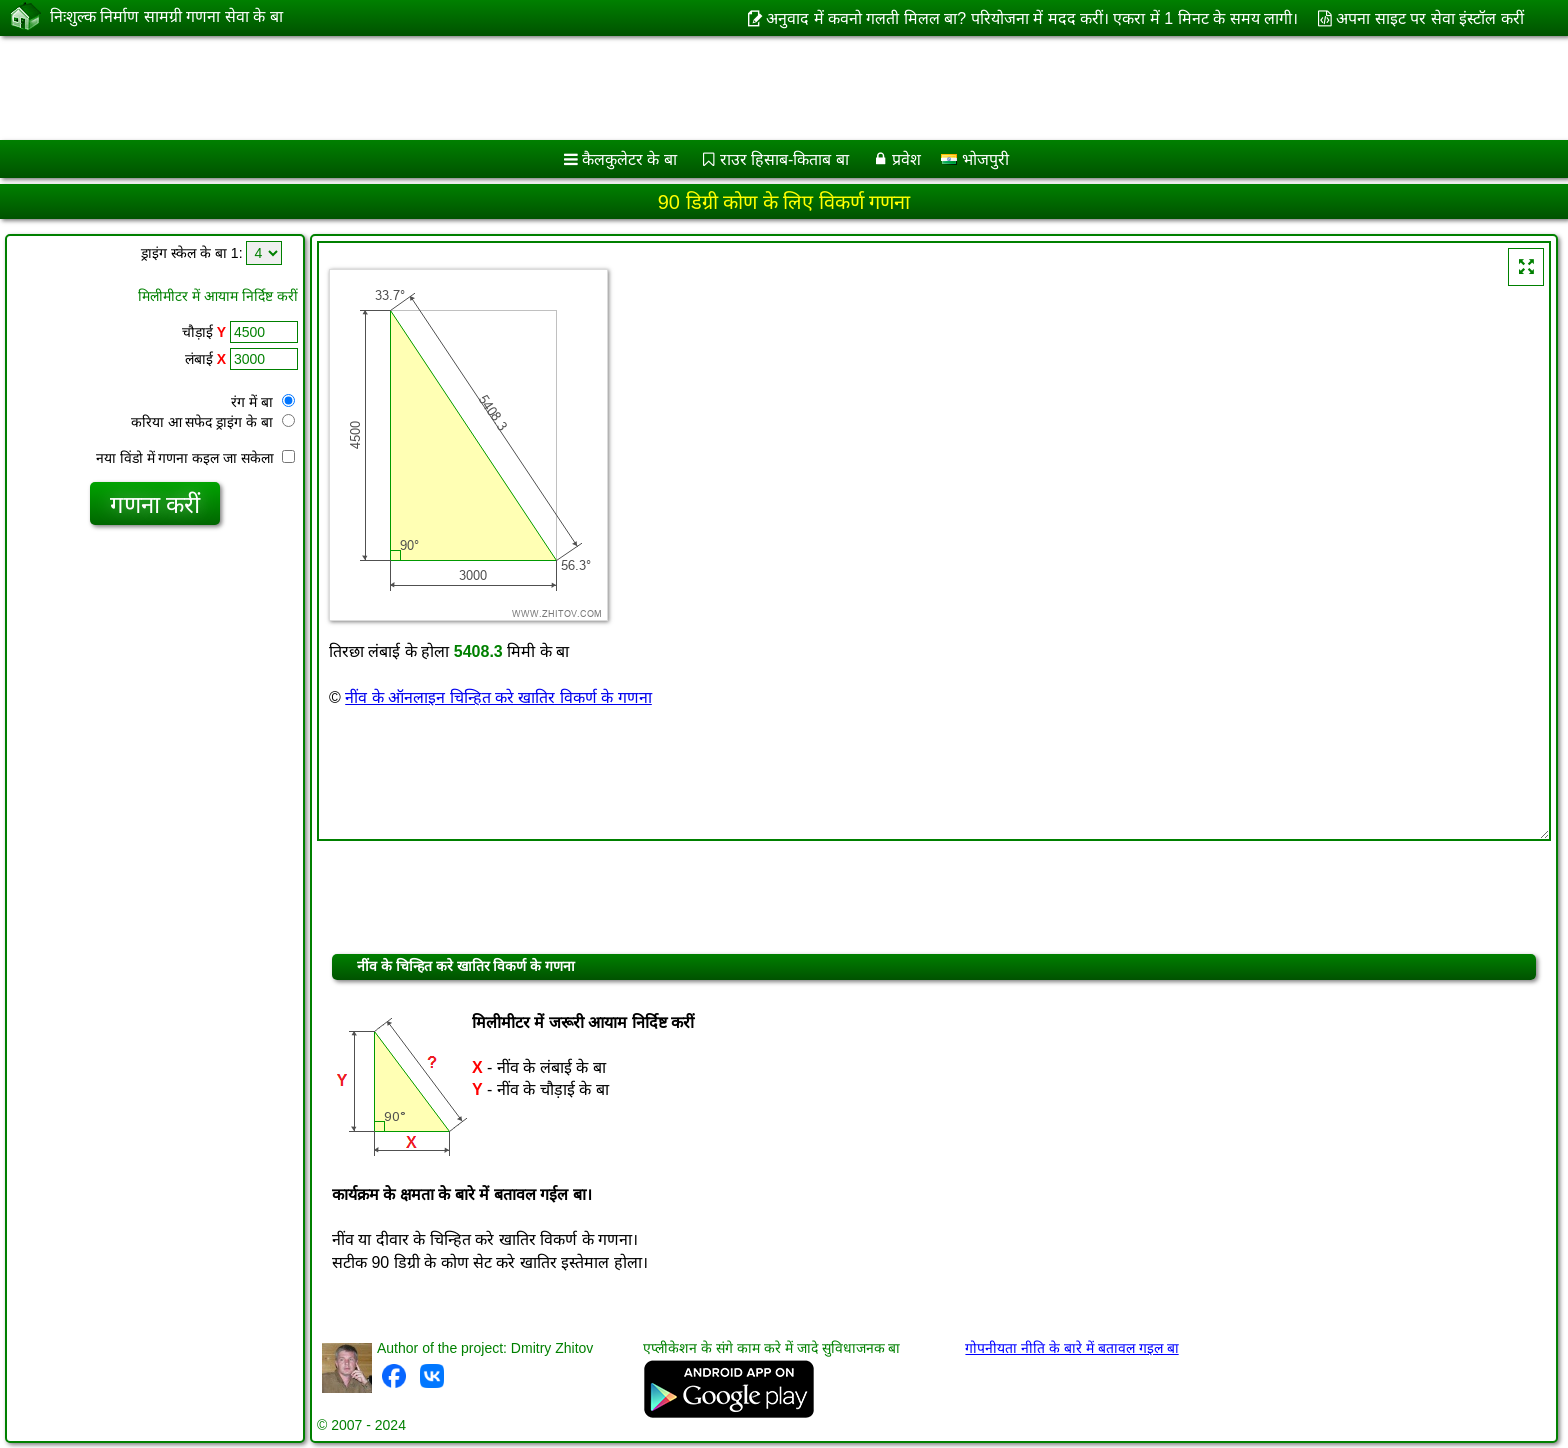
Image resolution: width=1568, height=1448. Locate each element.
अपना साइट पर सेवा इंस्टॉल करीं (1429, 18)
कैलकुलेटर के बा (629, 159)
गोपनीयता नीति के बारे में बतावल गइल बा (1071, 1348)
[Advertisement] (607, 88)
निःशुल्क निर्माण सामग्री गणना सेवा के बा (166, 17)
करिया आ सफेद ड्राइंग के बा (213, 422)
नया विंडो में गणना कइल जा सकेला (195, 458)
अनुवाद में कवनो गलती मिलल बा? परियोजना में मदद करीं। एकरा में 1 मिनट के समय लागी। (1032, 18)
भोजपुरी (974, 159)
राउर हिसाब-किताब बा (784, 159)
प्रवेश (906, 159)
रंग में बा (263, 402)
